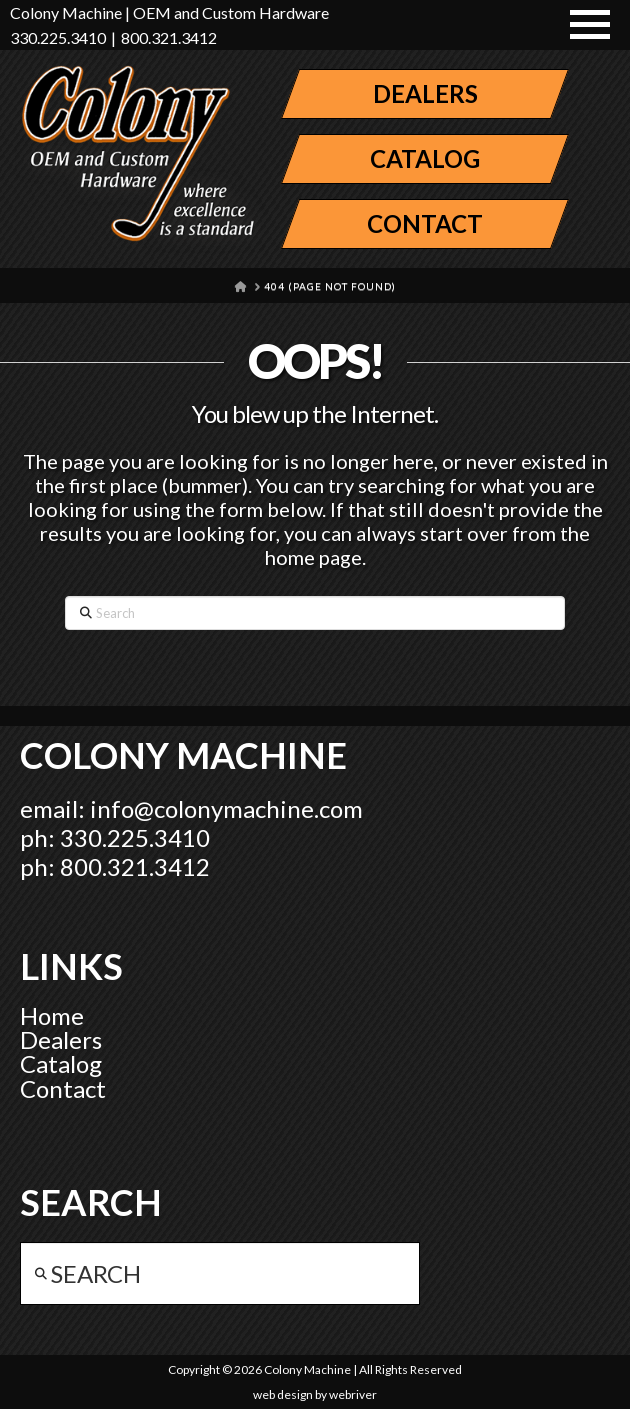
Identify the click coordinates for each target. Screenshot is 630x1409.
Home (52, 1015)
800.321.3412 (169, 37)
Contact (63, 1088)
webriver (353, 1394)
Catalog (61, 1063)
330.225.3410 (58, 37)
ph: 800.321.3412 (115, 866)
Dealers (61, 1039)
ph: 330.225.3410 (115, 837)
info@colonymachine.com (226, 808)
